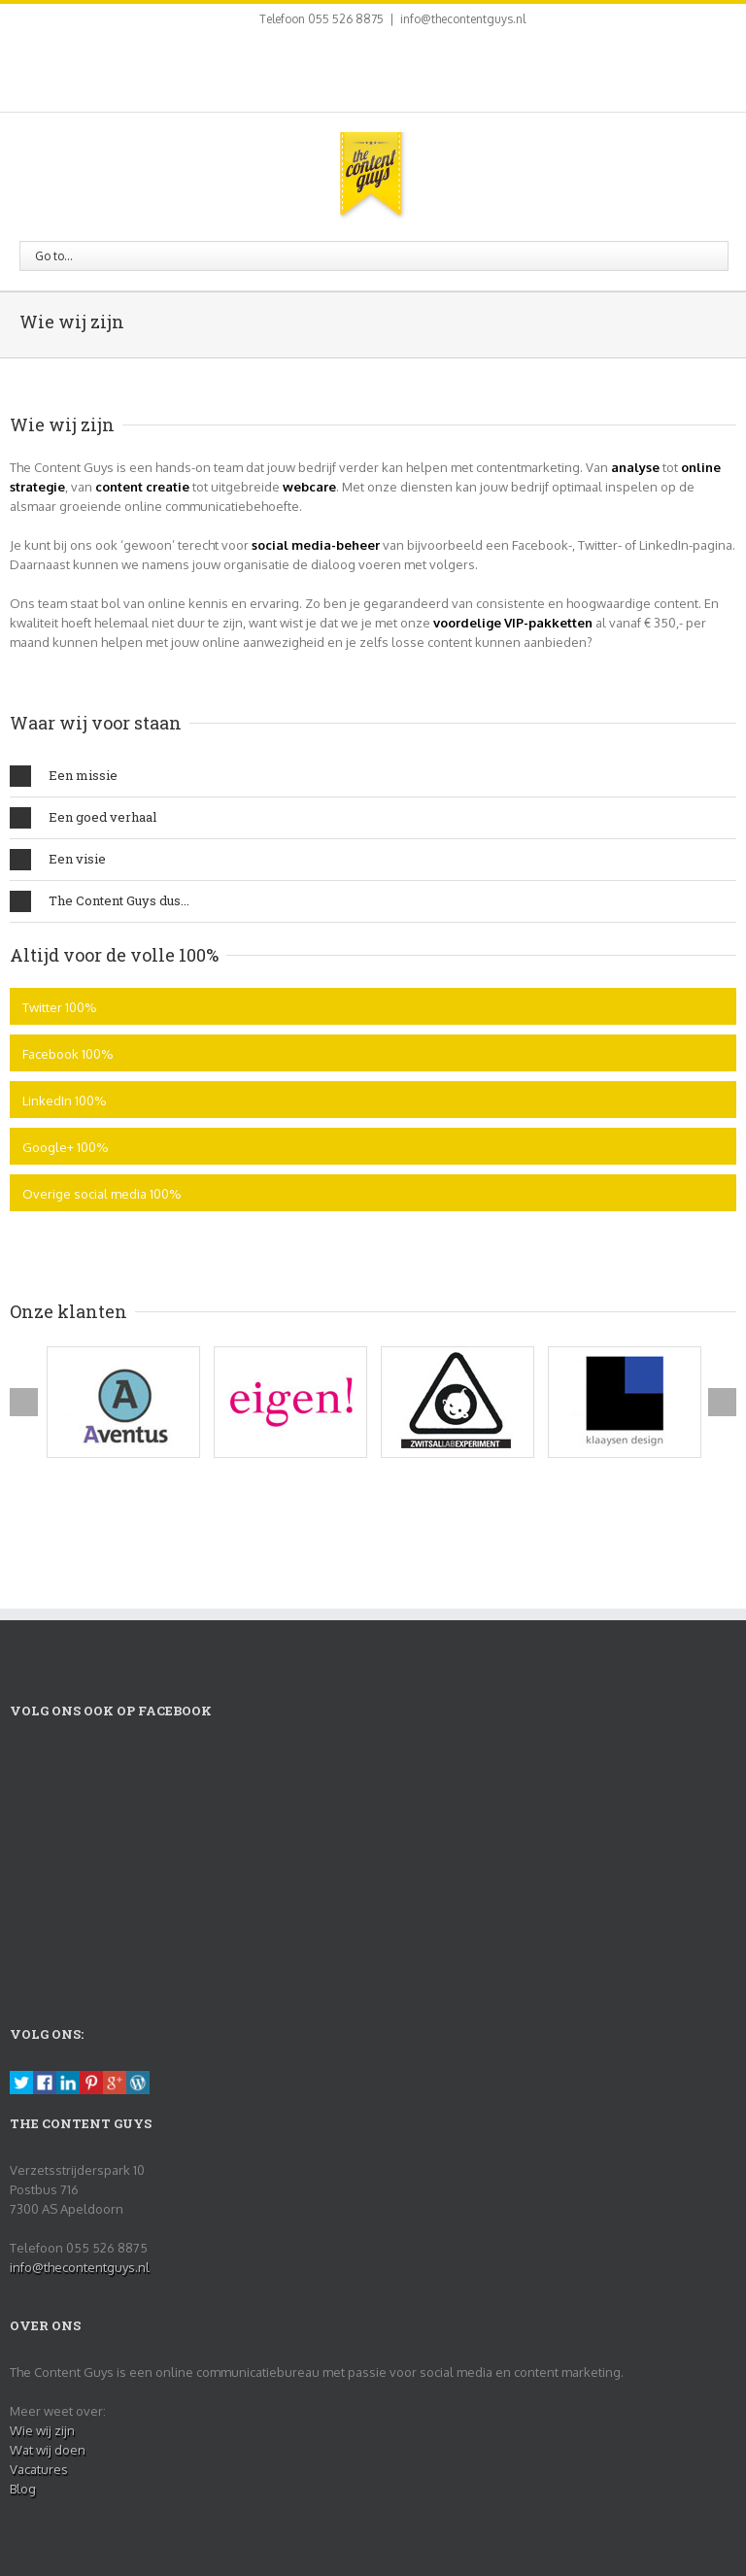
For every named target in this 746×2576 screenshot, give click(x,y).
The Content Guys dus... (99, 901)
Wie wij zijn (42, 2430)
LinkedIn (366, 66)
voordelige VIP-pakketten (513, 622)
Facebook (303, 68)
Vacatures (39, 2469)
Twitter (333, 68)
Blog (23, 2488)
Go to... (54, 256)
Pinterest (400, 70)
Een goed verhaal (83, 818)
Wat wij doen (47, 2449)
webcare (309, 486)
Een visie (58, 859)
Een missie (64, 776)
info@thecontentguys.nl (463, 19)
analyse (635, 467)
